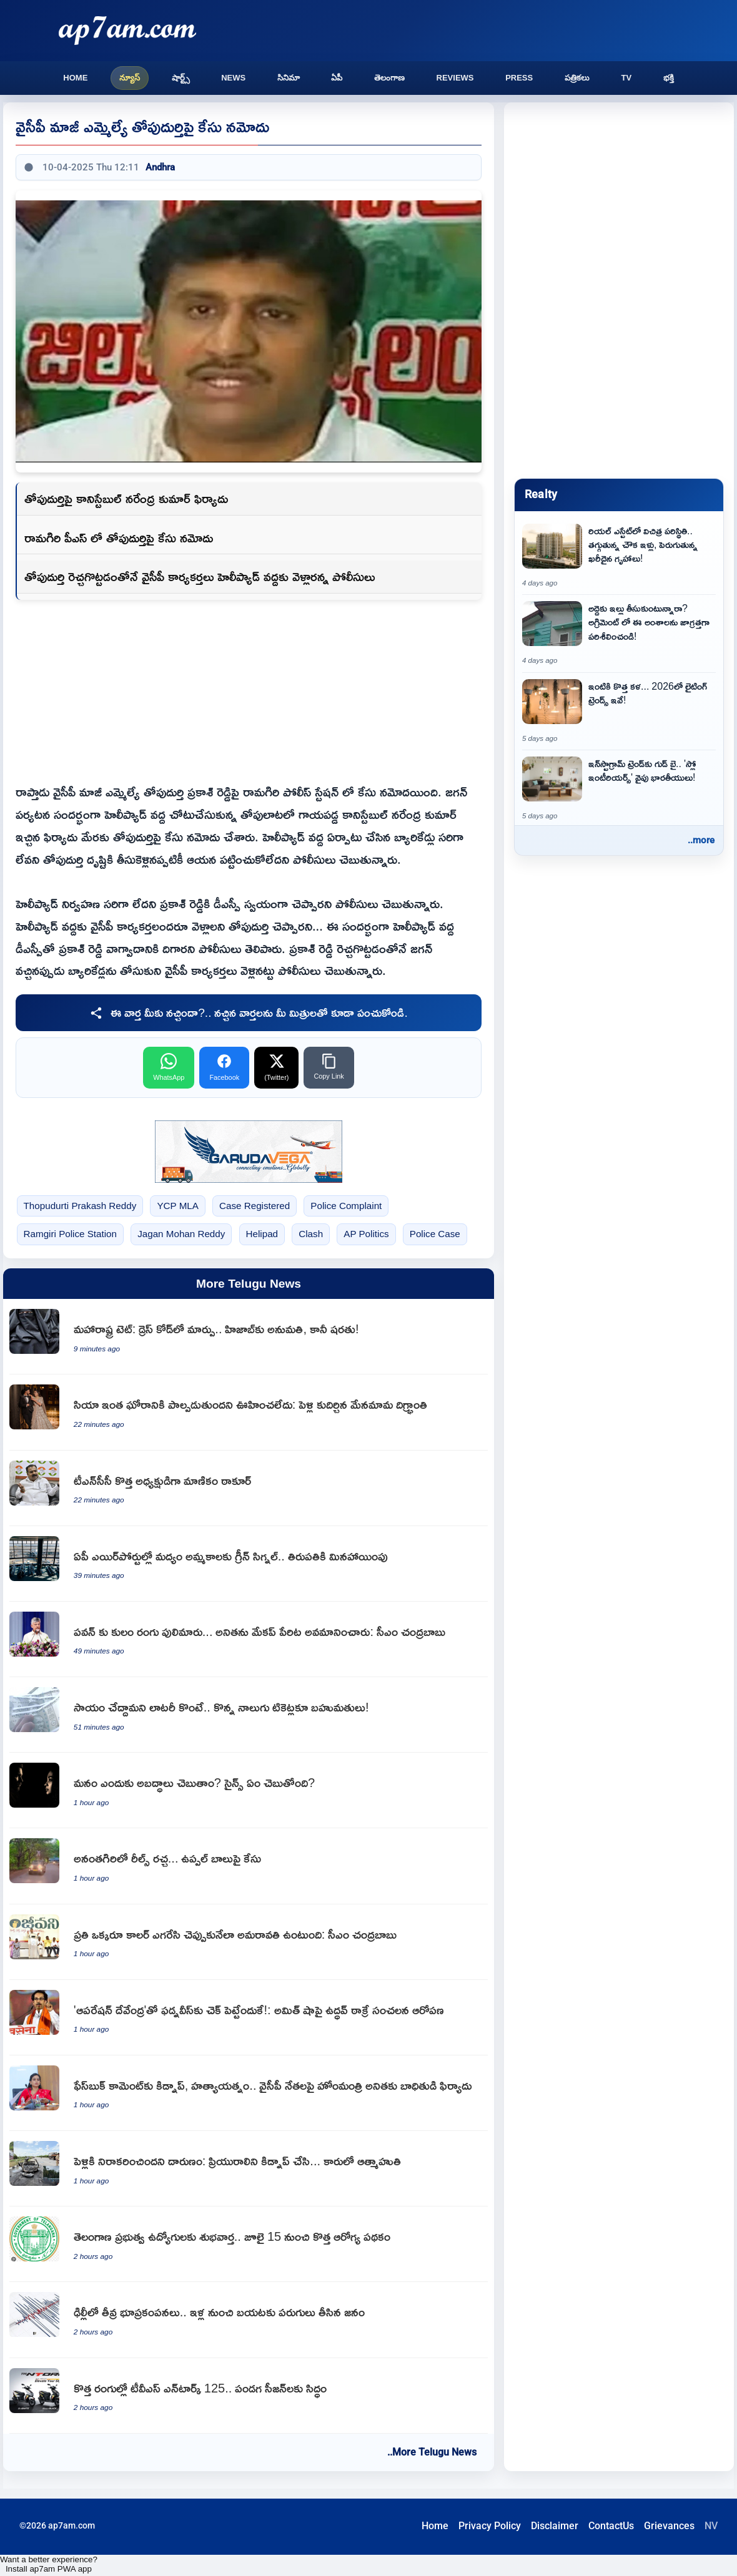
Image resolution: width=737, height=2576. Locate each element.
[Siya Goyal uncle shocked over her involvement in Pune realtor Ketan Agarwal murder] (248, 1412)
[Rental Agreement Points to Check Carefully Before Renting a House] (619, 633)
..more (701, 840)
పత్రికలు (577, 77)
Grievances (669, 2526)
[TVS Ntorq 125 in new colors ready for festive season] (248, 2396)
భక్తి (668, 77)
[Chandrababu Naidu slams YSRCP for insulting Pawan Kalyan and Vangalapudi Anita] (248, 1639)
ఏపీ (336, 77)
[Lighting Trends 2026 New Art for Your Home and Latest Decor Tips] (619, 711)
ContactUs (611, 2526)
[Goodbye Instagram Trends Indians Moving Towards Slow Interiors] (619, 789)
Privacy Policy (489, 2526)
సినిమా (288, 77)
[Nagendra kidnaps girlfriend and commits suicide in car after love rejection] (248, 2168)
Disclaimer (554, 2526)
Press (519, 77)
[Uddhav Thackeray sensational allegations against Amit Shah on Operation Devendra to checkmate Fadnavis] (248, 2017)
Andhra (160, 167)
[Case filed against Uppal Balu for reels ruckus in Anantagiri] (248, 1866)
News (233, 77)
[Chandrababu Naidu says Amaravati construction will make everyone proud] (248, 1942)
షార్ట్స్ (181, 77)
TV (626, 77)
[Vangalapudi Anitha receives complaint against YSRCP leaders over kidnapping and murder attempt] (248, 2093)
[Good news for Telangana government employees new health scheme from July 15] (248, 2244)
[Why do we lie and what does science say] (248, 1790)
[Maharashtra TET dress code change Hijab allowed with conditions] (248, 1336)
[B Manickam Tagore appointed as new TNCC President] (248, 1488)
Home (75, 77)
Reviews (455, 77)
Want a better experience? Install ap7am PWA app (48, 2564)
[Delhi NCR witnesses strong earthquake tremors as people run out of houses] (248, 2320)
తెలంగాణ (389, 77)
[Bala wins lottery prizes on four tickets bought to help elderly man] (248, 1715)
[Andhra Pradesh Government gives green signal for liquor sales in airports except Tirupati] (248, 1564)
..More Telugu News (432, 2452)
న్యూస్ (129, 77)
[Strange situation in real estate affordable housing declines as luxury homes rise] (619, 556)
